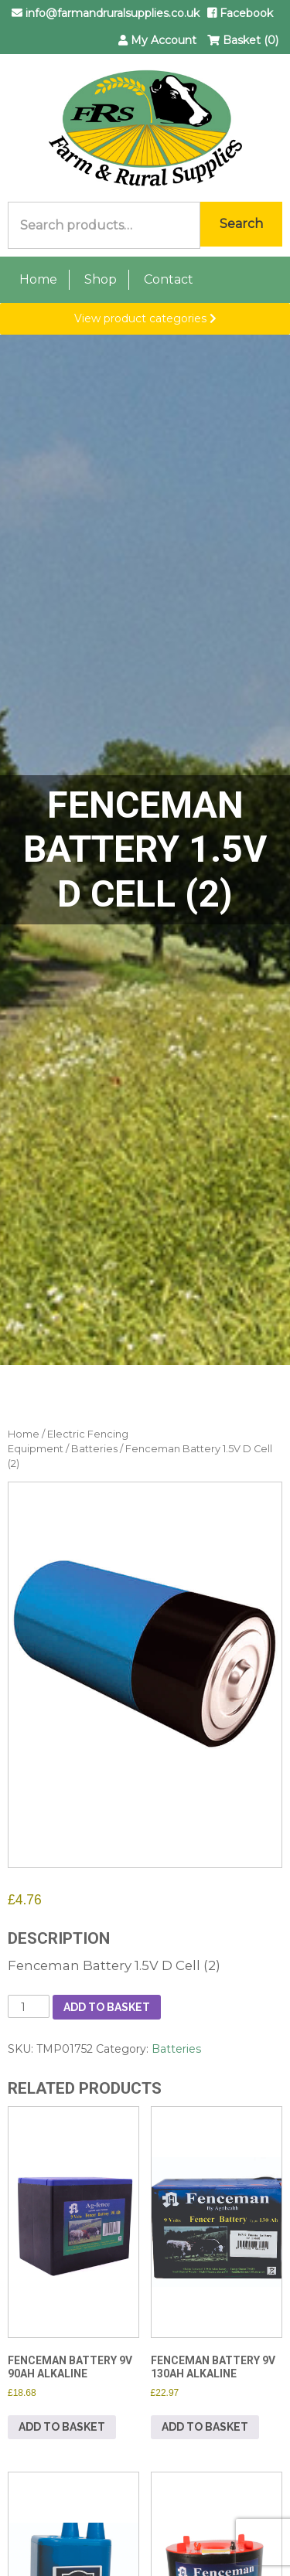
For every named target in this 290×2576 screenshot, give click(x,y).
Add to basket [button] (62, 2427)
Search (241, 223)
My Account (157, 40)
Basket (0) (242, 40)
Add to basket (106, 2007)
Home (38, 279)
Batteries (94, 1449)
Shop (100, 279)
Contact (168, 279)
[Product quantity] (28, 2006)
